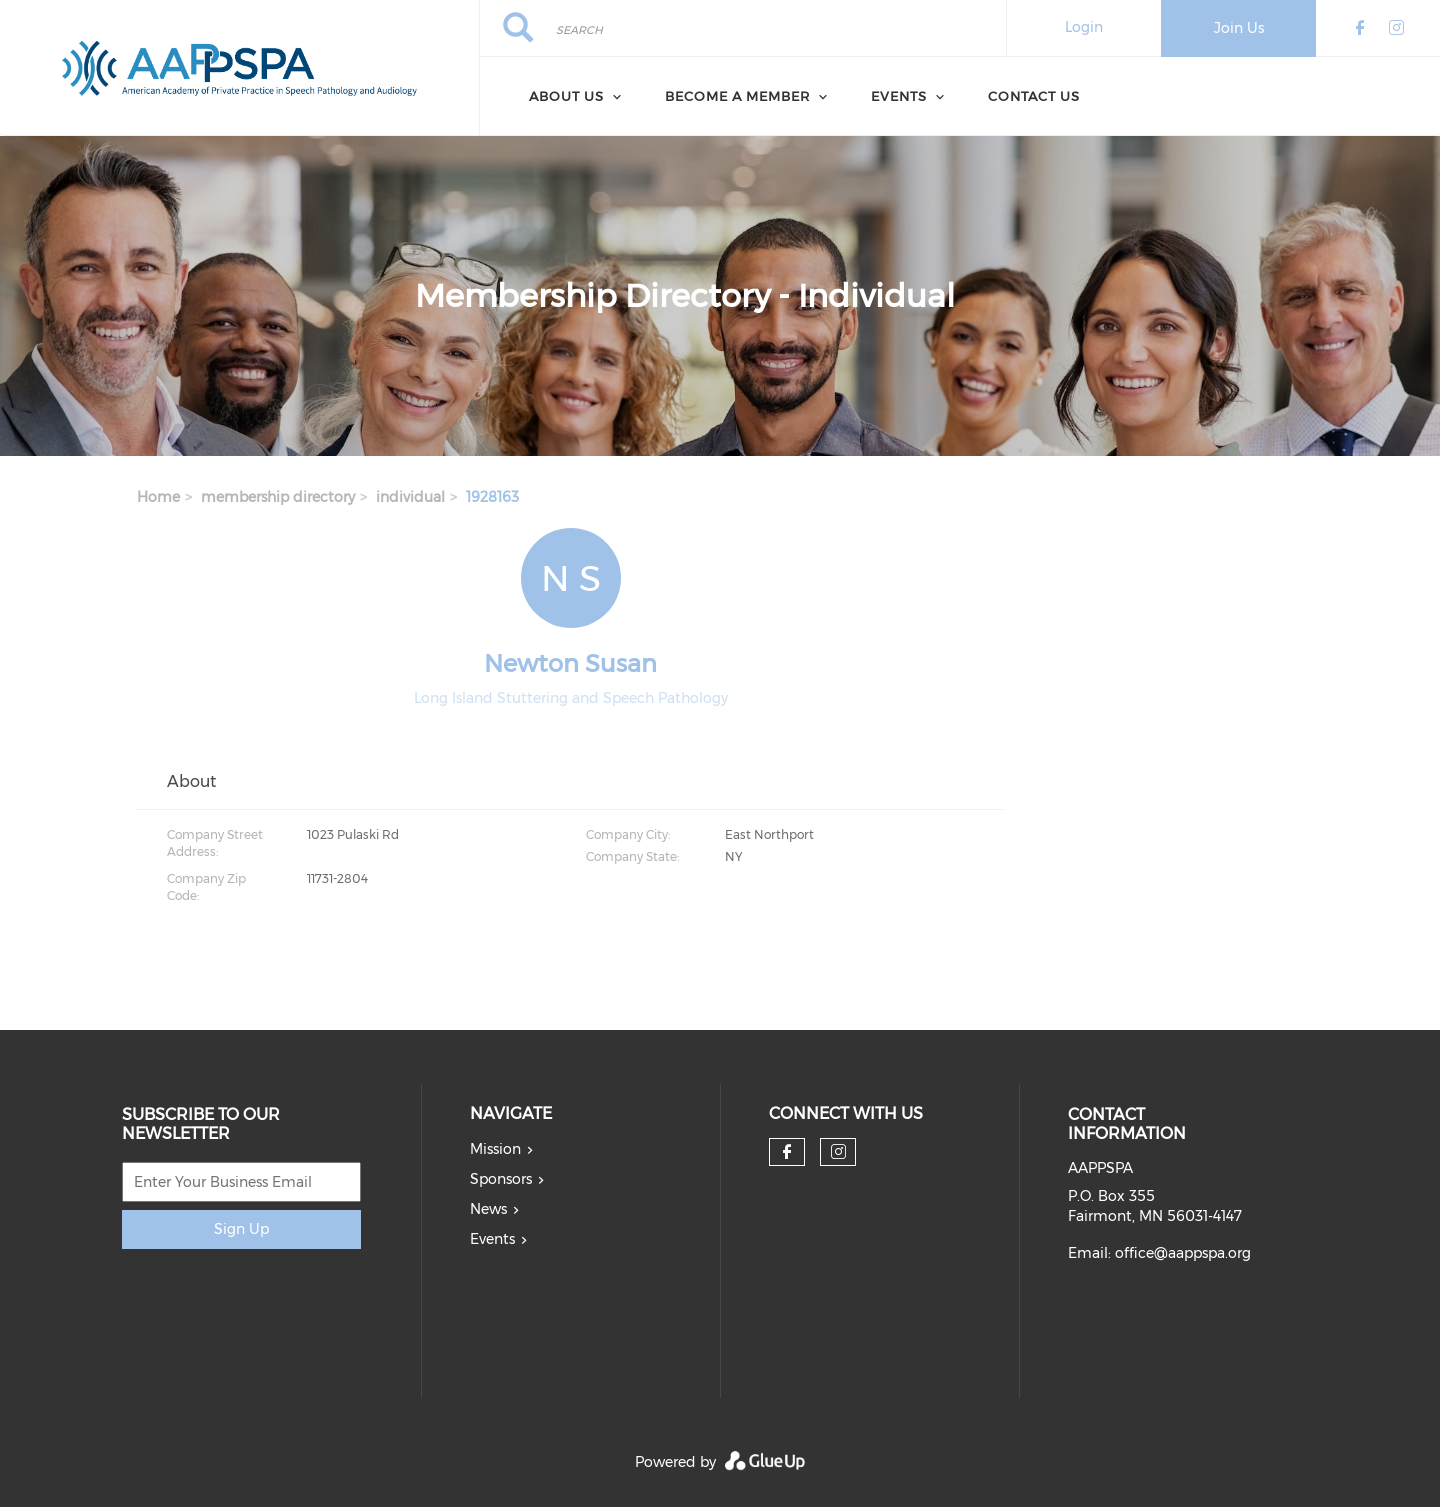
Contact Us (1034, 96)
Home (158, 497)
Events (492, 1239)
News (488, 1209)
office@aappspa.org (1183, 1253)
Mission (495, 1149)
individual (410, 497)
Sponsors (501, 1179)
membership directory (278, 497)
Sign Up (241, 1229)
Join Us (1239, 28)
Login (1084, 27)
